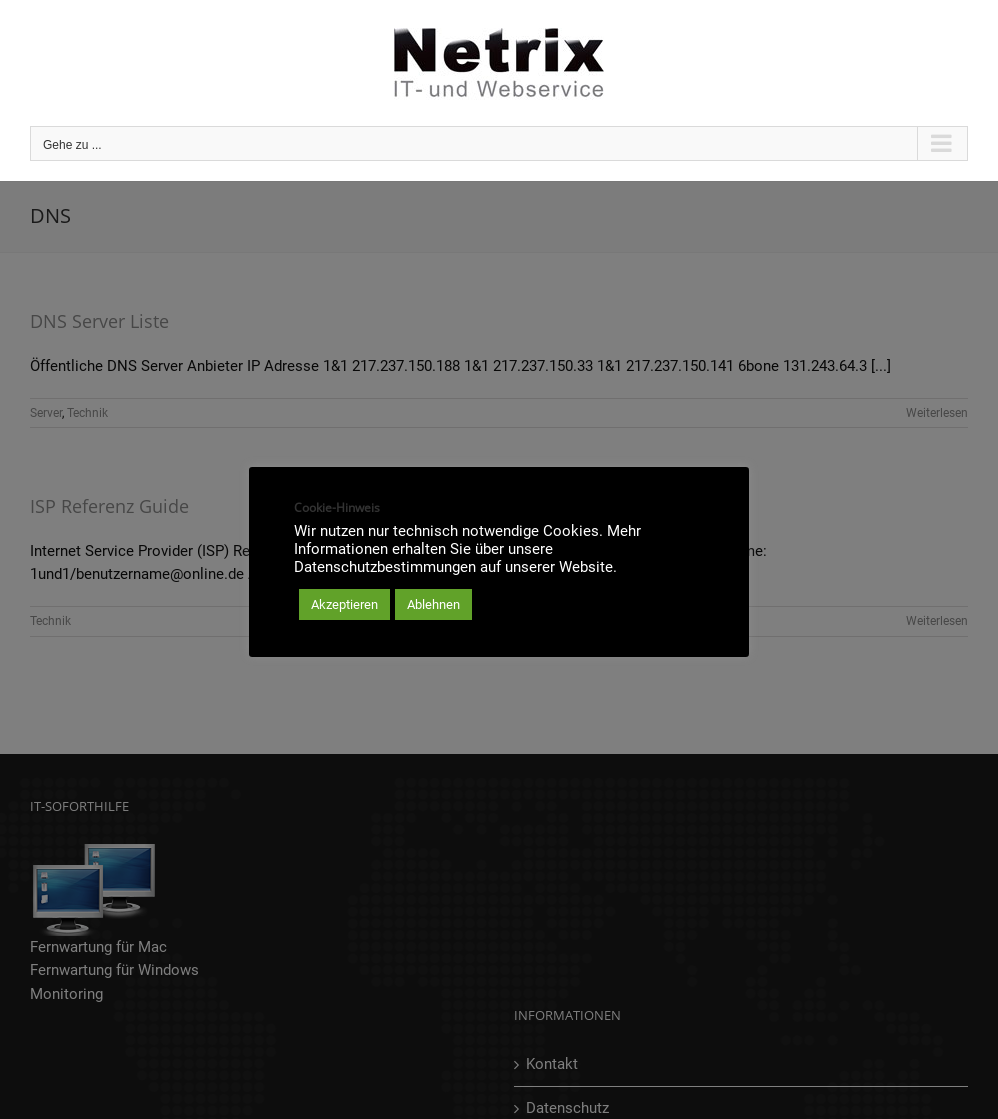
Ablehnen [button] (433, 604)
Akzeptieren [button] (344, 604)
